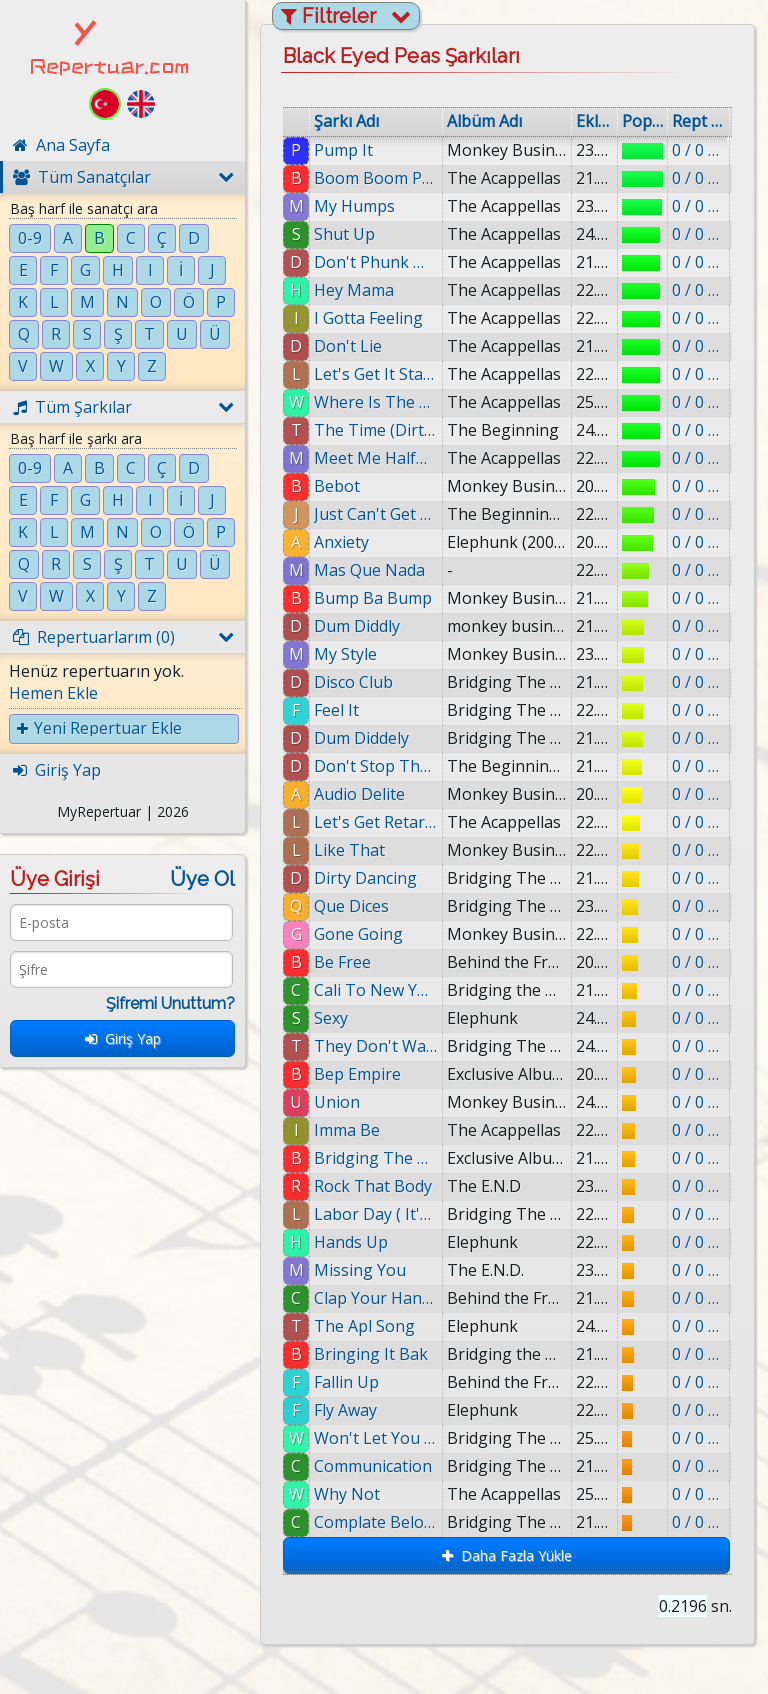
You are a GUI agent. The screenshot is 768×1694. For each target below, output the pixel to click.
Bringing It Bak (371, 1354)
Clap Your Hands (376, 1298)
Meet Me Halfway (376, 458)
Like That (349, 850)
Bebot (337, 486)
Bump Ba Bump (373, 598)
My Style (345, 654)
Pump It (343, 150)
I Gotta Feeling (368, 318)
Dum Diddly (357, 626)
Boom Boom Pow (376, 178)
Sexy (331, 1018)
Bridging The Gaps (376, 1158)
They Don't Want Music (376, 1046)
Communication (373, 1466)
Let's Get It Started (376, 374)
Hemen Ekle (53, 693)
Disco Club (353, 682)
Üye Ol (202, 879)
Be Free (342, 962)
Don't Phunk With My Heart (376, 262)
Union (337, 1102)
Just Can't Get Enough (376, 514)
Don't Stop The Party (376, 766)
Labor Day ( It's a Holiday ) (376, 1214)
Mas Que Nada (369, 570)
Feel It (336, 710)
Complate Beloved (376, 1522)
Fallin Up (346, 1382)
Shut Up (344, 234)
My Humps (354, 206)
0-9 (30, 238)
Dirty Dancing (365, 878)
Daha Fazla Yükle (507, 1555)
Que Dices (351, 906)
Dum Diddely (361, 738)
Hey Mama (354, 290)
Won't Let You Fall (376, 1438)
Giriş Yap (123, 1038)
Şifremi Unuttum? (170, 1003)
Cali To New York (376, 990)
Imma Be (347, 1130)
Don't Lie (348, 346)
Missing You (360, 1270)
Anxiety (341, 542)
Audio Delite (359, 794)
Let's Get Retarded (376, 822)
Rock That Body (373, 1186)
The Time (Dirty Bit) (376, 430)
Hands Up (351, 1242)
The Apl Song (364, 1326)
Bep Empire (357, 1074)
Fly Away (345, 1410)
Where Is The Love (376, 402)
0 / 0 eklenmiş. (698, 150)
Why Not (347, 1494)
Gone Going (358, 934)
